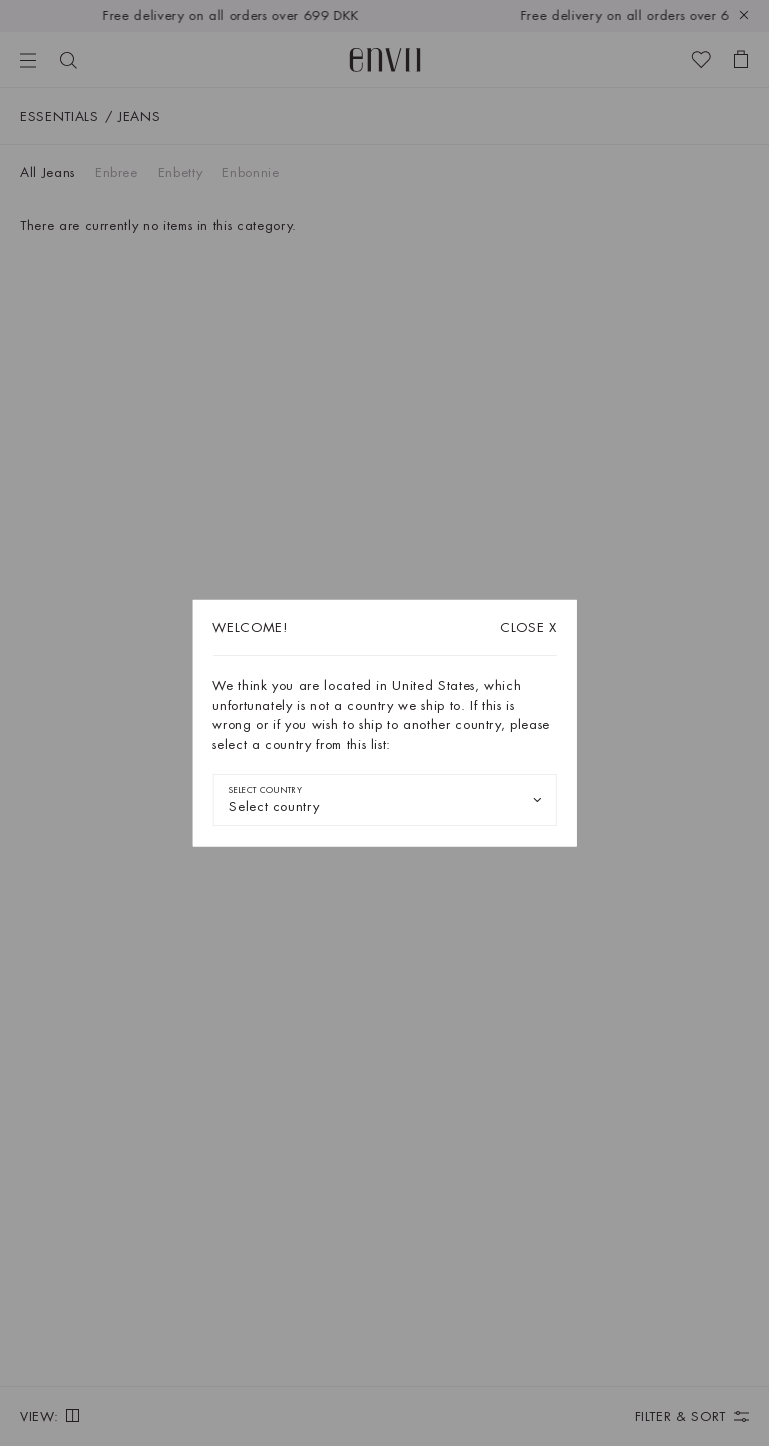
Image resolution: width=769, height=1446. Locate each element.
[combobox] (384, 800)
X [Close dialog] (528, 627)
